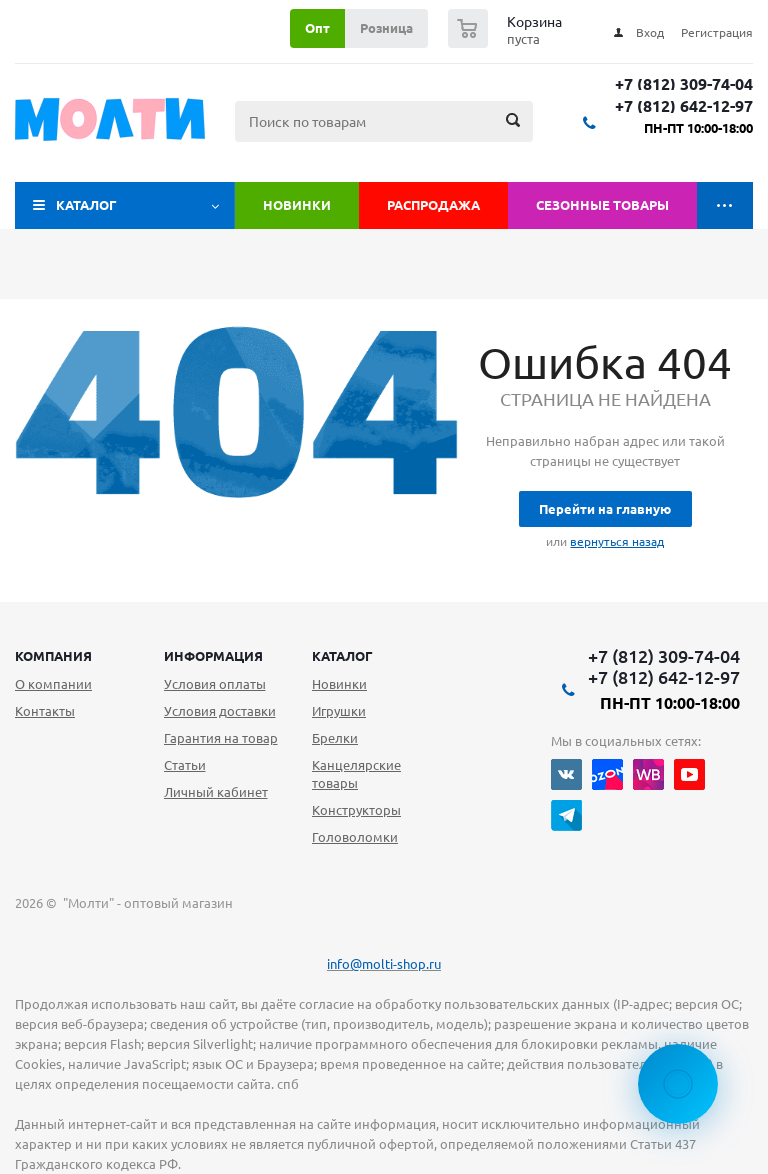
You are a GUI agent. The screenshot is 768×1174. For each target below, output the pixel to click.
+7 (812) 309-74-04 (684, 84)
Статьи (185, 765)
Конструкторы (356, 810)
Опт (317, 28)
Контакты (45, 711)
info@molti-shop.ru (384, 964)
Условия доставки (220, 711)
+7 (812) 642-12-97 (684, 106)
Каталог (86, 205)
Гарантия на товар (221, 738)
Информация (213, 656)
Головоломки (355, 837)
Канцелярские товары (356, 774)
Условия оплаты (215, 684)
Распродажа (433, 205)
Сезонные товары (602, 205)
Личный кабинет (216, 792)
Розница (386, 28)
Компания (53, 656)
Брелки (335, 738)
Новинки (297, 205)
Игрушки (339, 711)
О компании (53, 684)
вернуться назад (617, 541)
